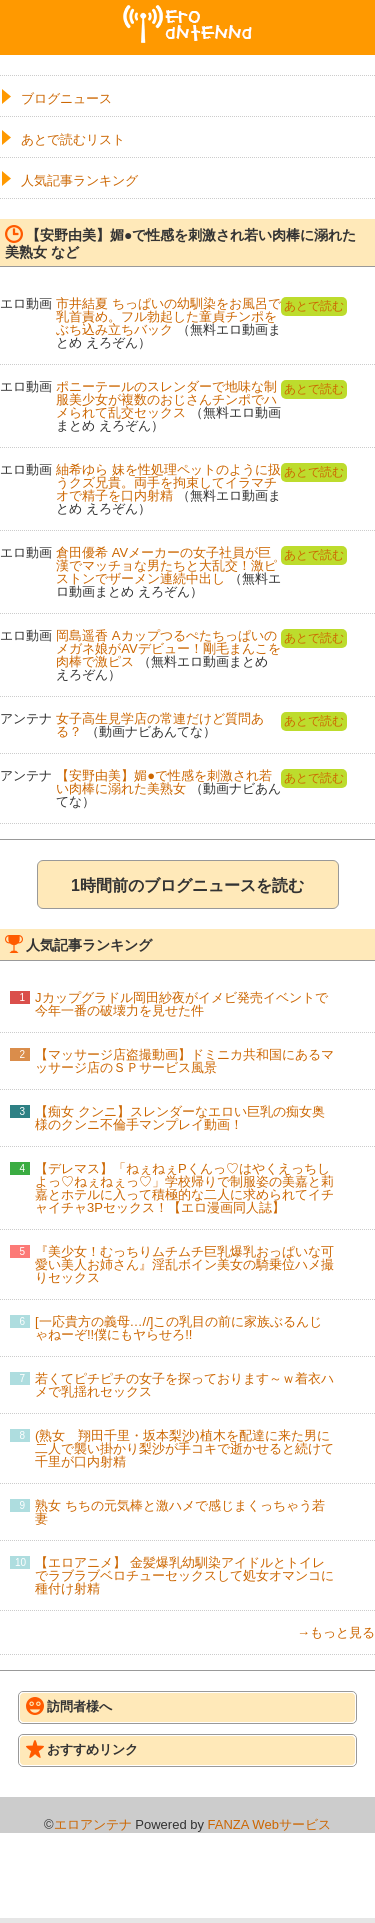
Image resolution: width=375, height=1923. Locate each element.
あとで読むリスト (73, 139)
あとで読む (314, 306)
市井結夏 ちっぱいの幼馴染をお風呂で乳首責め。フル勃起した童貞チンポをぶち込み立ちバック (168, 316)
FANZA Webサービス (269, 1824)
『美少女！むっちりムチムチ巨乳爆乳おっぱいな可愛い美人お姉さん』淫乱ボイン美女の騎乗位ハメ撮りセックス (184, 1264)
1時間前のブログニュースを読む (187, 885)
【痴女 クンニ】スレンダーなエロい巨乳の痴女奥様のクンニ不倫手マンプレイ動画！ (180, 1118)
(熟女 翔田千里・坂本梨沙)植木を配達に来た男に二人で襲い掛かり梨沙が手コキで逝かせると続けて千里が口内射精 (184, 1448)
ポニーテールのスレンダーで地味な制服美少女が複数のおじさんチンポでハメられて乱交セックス (166, 399)
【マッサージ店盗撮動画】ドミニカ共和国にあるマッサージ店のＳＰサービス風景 (184, 1061)
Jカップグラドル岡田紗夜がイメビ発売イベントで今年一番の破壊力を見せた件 (181, 1004)
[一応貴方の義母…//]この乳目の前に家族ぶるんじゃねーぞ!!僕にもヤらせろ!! (178, 1328)
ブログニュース (66, 98)
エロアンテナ (188, 13)
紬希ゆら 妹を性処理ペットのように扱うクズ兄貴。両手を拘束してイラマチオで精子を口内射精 (168, 482)
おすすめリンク (82, 1749)
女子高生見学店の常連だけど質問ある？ (160, 725)
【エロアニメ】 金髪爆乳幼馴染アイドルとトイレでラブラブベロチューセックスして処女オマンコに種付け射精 (184, 1575)
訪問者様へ (69, 1706)
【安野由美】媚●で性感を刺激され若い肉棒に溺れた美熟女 (164, 782)
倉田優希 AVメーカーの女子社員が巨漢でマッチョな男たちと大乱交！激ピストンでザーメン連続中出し (166, 565)
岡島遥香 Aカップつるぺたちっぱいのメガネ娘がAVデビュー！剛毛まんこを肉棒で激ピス (168, 648)
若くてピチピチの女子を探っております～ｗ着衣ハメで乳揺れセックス (184, 1385)
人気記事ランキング (79, 180)
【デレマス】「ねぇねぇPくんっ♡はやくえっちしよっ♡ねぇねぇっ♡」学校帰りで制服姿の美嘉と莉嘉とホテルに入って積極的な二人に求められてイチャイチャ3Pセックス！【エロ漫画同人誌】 (184, 1188)
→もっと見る (336, 1632)
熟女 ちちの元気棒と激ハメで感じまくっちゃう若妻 (180, 1512)
